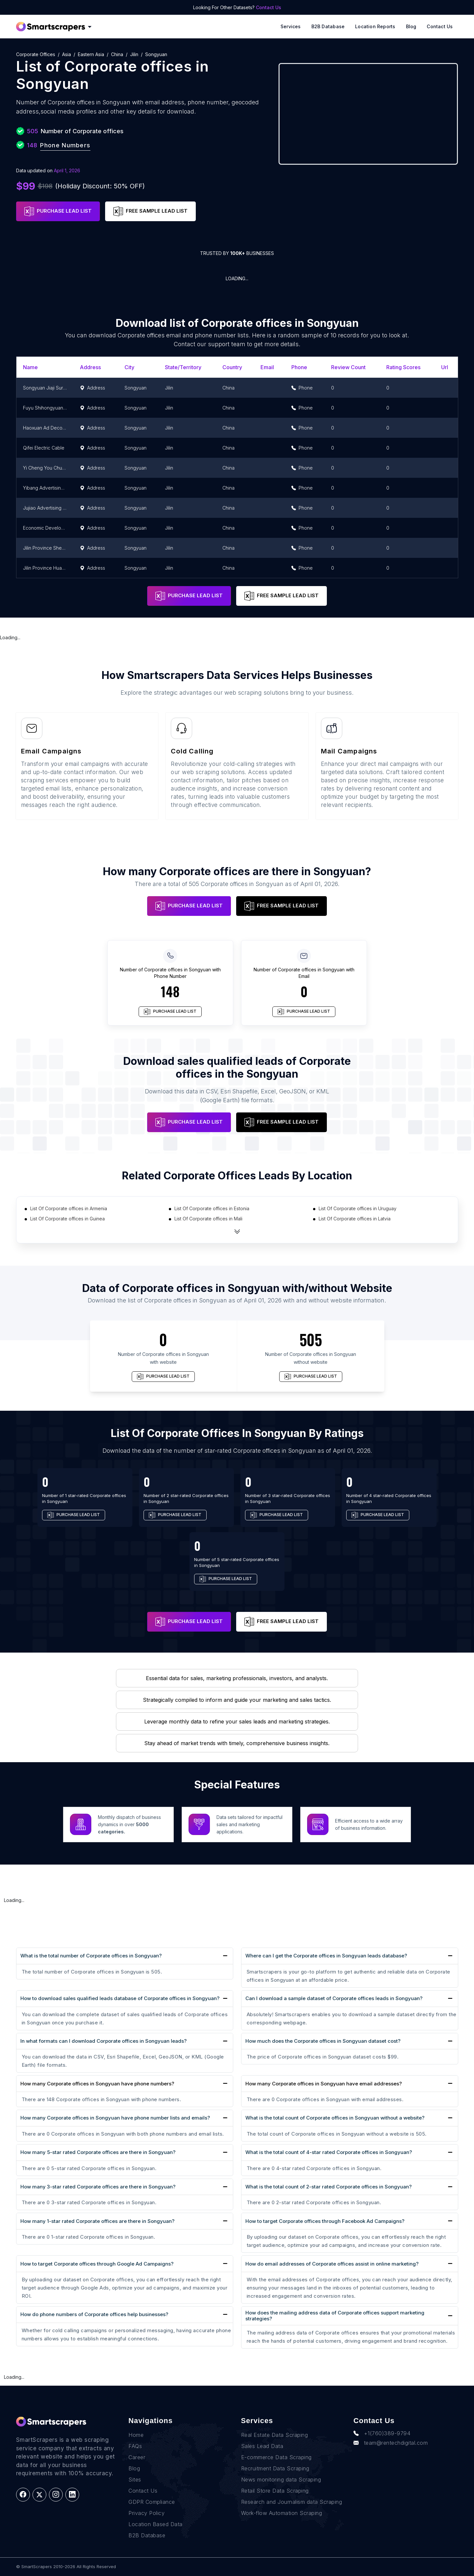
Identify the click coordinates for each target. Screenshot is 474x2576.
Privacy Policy (146, 2513)
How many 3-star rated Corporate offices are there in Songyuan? (97, 2187)
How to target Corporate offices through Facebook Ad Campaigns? (324, 2221)
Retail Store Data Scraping (275, 2490)
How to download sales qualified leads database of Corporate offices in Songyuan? (119, 1998)
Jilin (134, 54)
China (117, 54)
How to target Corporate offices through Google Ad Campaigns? (96, 2264)
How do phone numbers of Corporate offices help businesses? (94, 2314)
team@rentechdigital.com (390, 2443)
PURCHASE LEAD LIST (58, 211)
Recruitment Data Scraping (275, 2468)
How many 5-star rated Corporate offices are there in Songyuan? (97, 2152)
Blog (411, 26)
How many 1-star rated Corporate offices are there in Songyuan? (97, 2221)
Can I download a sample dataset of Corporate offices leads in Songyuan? (333, 1998)
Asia (66, 54)
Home (136, 2435)
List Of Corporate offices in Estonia (211, 1208)
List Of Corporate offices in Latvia (355, 1218)
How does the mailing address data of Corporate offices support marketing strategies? (334, 2316)
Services (291, 26)
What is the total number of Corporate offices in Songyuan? (91, 1956)
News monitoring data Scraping (281, 2479)
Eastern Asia (91, 54)
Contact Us (268, 7)
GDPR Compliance (151, 2502)
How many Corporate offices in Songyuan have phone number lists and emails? (115, 2118)
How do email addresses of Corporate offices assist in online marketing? (331, 2264)
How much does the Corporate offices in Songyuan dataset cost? (322, 2041)
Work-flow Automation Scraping (281, 2513)
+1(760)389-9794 (381, 2433)
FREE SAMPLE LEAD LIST (150, 211)
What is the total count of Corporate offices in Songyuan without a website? (334, 2118)
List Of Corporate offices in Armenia (68, 1208)
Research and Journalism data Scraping (291, 2502)
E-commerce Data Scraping (276, 2457)
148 (170, 991)
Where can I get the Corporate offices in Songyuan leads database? (326, 1956)
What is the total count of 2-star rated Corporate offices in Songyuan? (328, 2187)
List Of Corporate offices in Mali (208, 1218)
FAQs (135, 2446)
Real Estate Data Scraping (274, 2435)
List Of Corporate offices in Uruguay (357, 1208)
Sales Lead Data (262, 2446)
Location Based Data (155, 2524)
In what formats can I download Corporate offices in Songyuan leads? (103, 2041)
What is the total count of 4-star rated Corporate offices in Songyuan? (328, 2152)
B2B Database (328, 26)
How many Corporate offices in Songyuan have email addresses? (323, 2084)
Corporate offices (35, 54)
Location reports (375, 26)
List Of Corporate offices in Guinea (67, 1218)
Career (136, 2457)
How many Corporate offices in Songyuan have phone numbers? (97, 2084)
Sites (134, 2479)
